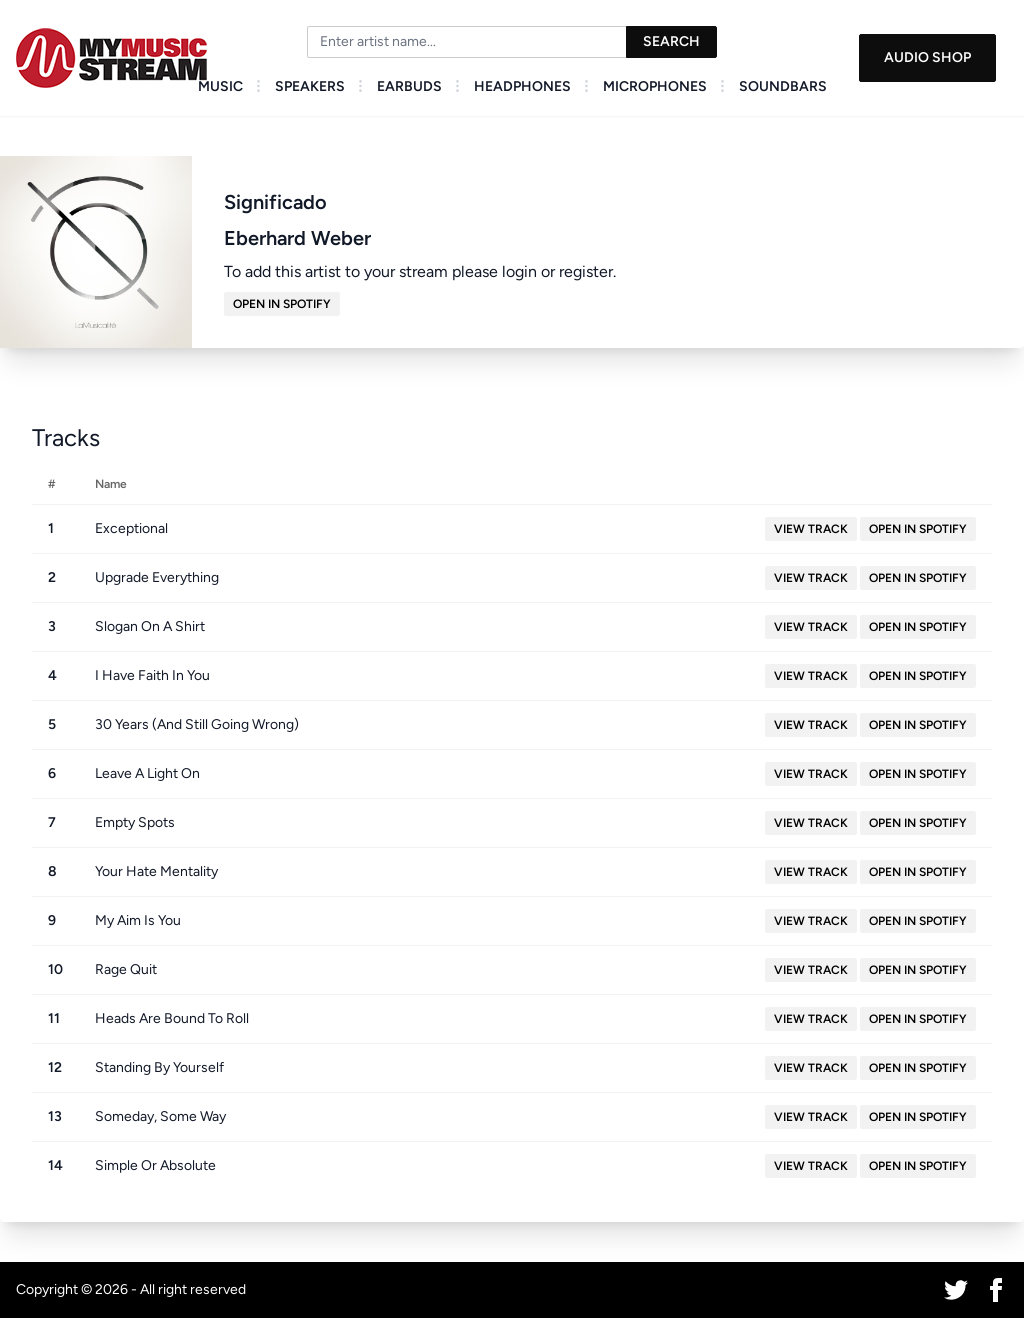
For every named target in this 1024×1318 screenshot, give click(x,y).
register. (587, 271)
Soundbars (783, 86)
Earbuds (409, 86)
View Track (811, 529)
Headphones (522, 86)
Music (220, 86)
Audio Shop (927, 57)
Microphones (655, 86)
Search (671, 41)
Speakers (310, 86)
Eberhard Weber (297, 238)
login (519, 271)
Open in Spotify (282, 304)
